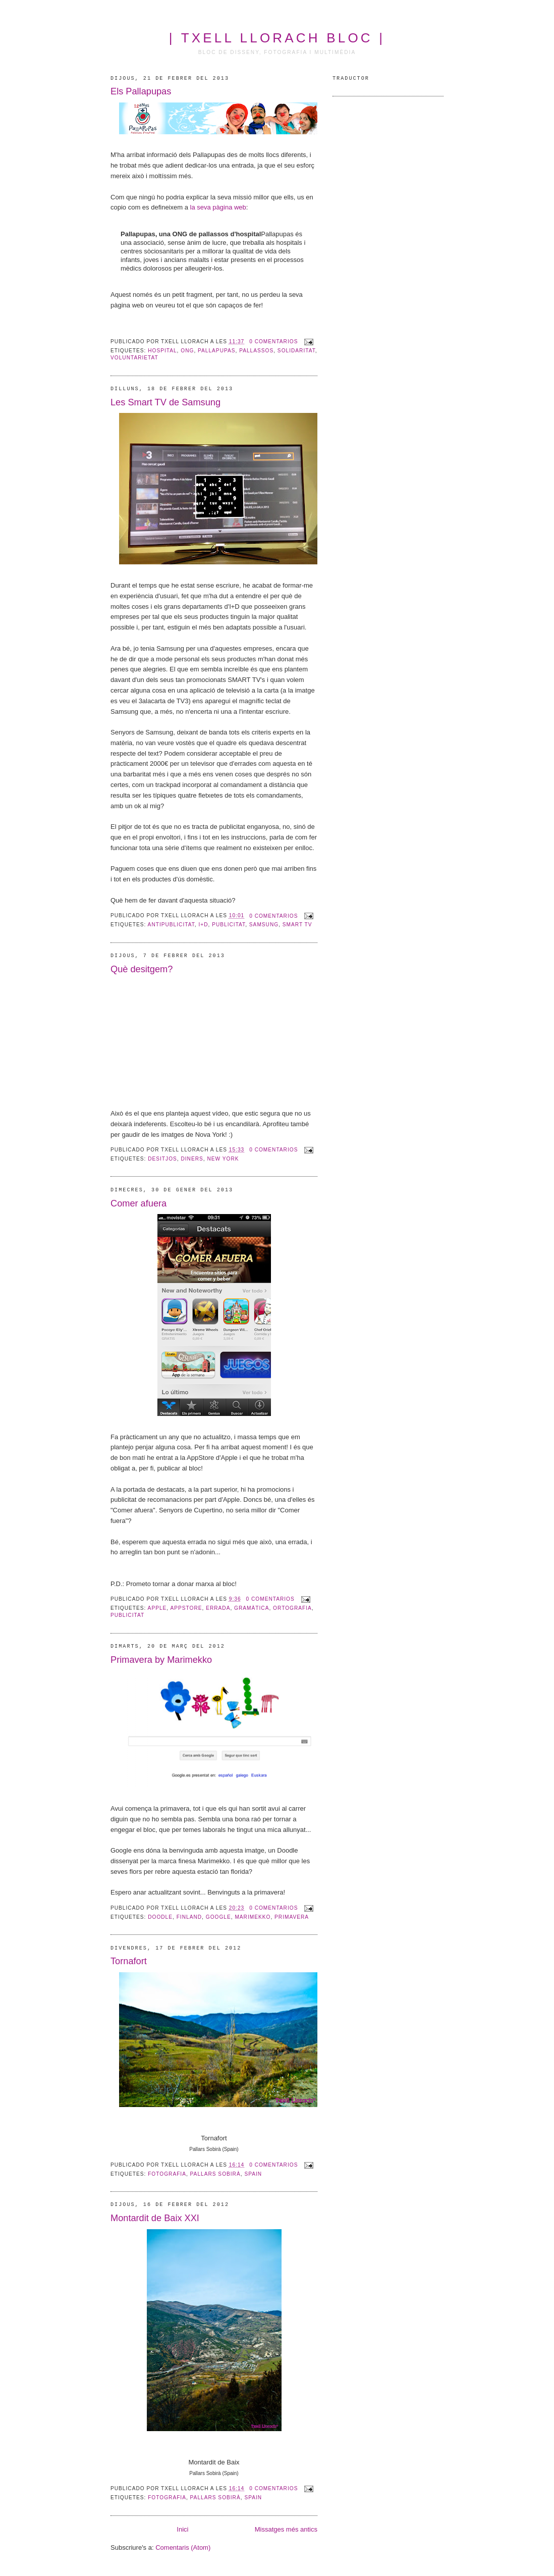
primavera (291, 1917)
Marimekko (252, 1917)
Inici (182, 2529)
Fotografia (167, 2174)
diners (192, 1159)
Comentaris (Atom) (182, 2547)
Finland (189, 1917)
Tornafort (128, 1961)
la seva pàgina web (218, 207)
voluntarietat (134, 357)
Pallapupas (216, 350)
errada (218, 1608)
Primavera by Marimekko (161, 1660)
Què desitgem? (141, 969)
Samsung (264, 924)
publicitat (228, 924)
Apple (157, 1608)
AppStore (186, 1608)
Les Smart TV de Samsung (165, 402)
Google (218, 1917)
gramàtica (251, 1608)
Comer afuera (138, 1203)
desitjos (162, 1159)
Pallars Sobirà (215, 2174)
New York (223, 1159)
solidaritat (296, 350)
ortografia (292, 1608)
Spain (253, 2174)
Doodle (160, 1917)
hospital (162, 350)
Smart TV (297, 924)
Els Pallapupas (140, 91)
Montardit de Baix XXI (154, 2218)
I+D (203, 924)
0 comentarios (273, 341)
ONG (187, 350)
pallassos (256, 350)
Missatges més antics (286, 2529)
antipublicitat (171, 924)
